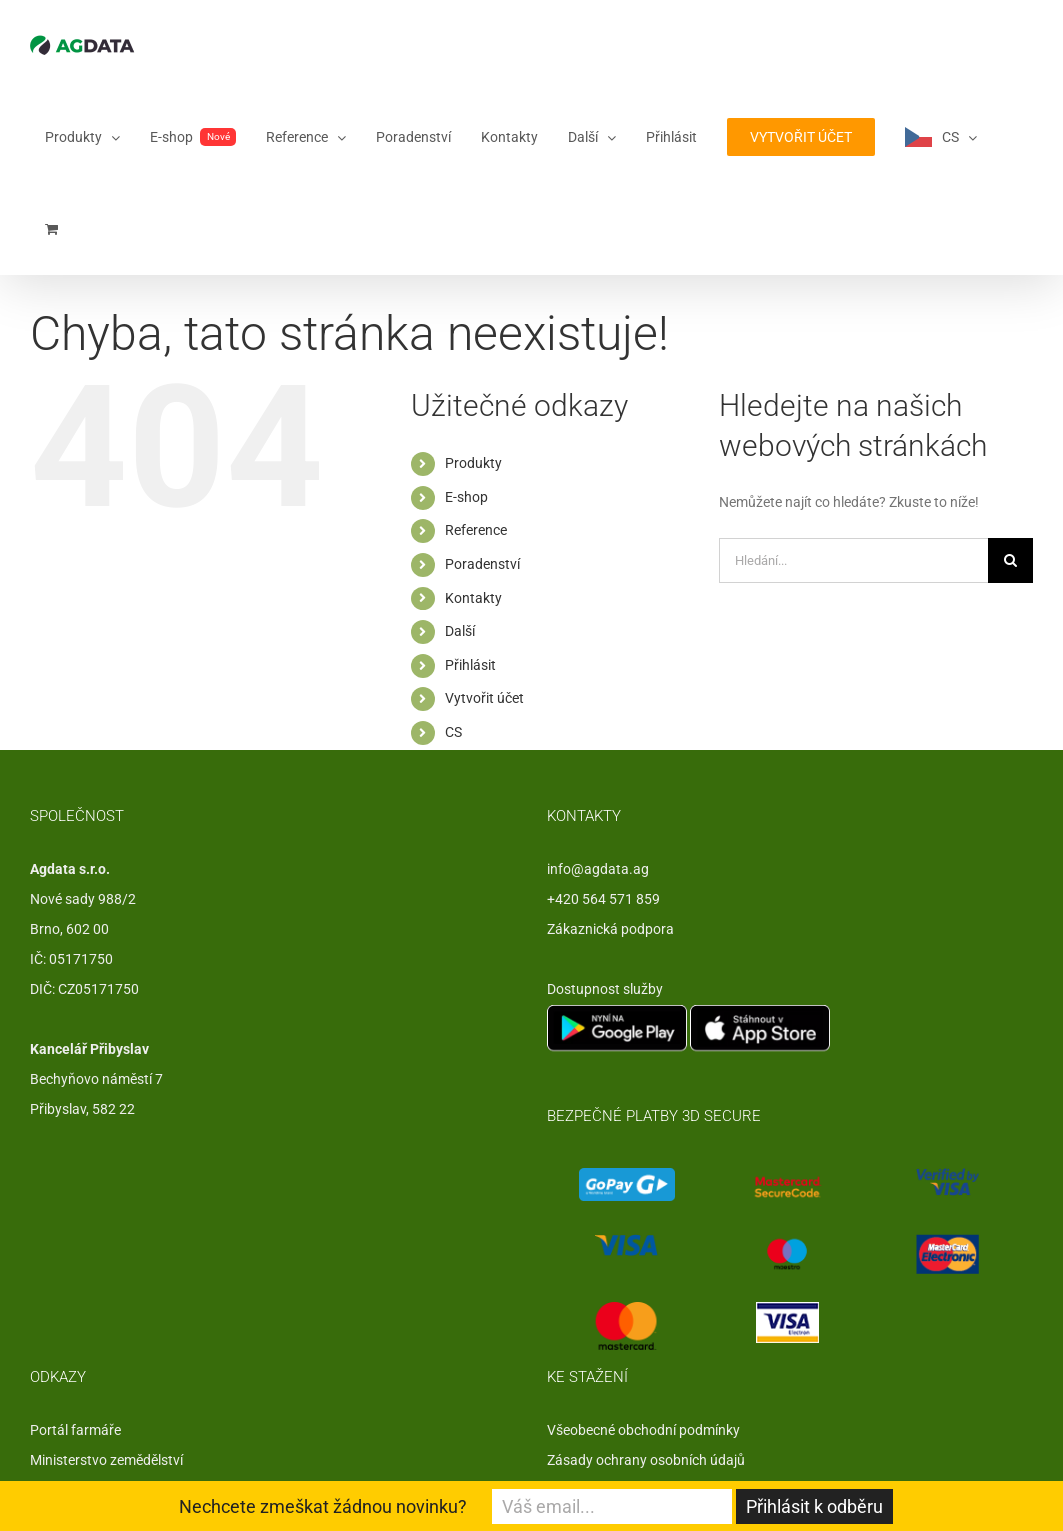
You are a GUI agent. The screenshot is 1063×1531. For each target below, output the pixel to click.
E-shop (466, 497)
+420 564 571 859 (603, 899)
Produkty (473, 463)
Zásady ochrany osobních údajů (646, 1460)
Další (460, 631)
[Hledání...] (853, 560)
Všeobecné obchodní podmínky (643, 1430)
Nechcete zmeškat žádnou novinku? (323, 1506)
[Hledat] (1010, 560)
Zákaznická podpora (610, 929)
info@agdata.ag (598, 869)
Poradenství (482, 564)
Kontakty (473, 598)
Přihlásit (470, 665)
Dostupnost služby (605, 989)
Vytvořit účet (484, 698)
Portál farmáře (75, 1430)
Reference (476, 530)
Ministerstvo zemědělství (106, 1460)
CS (453, 732)
